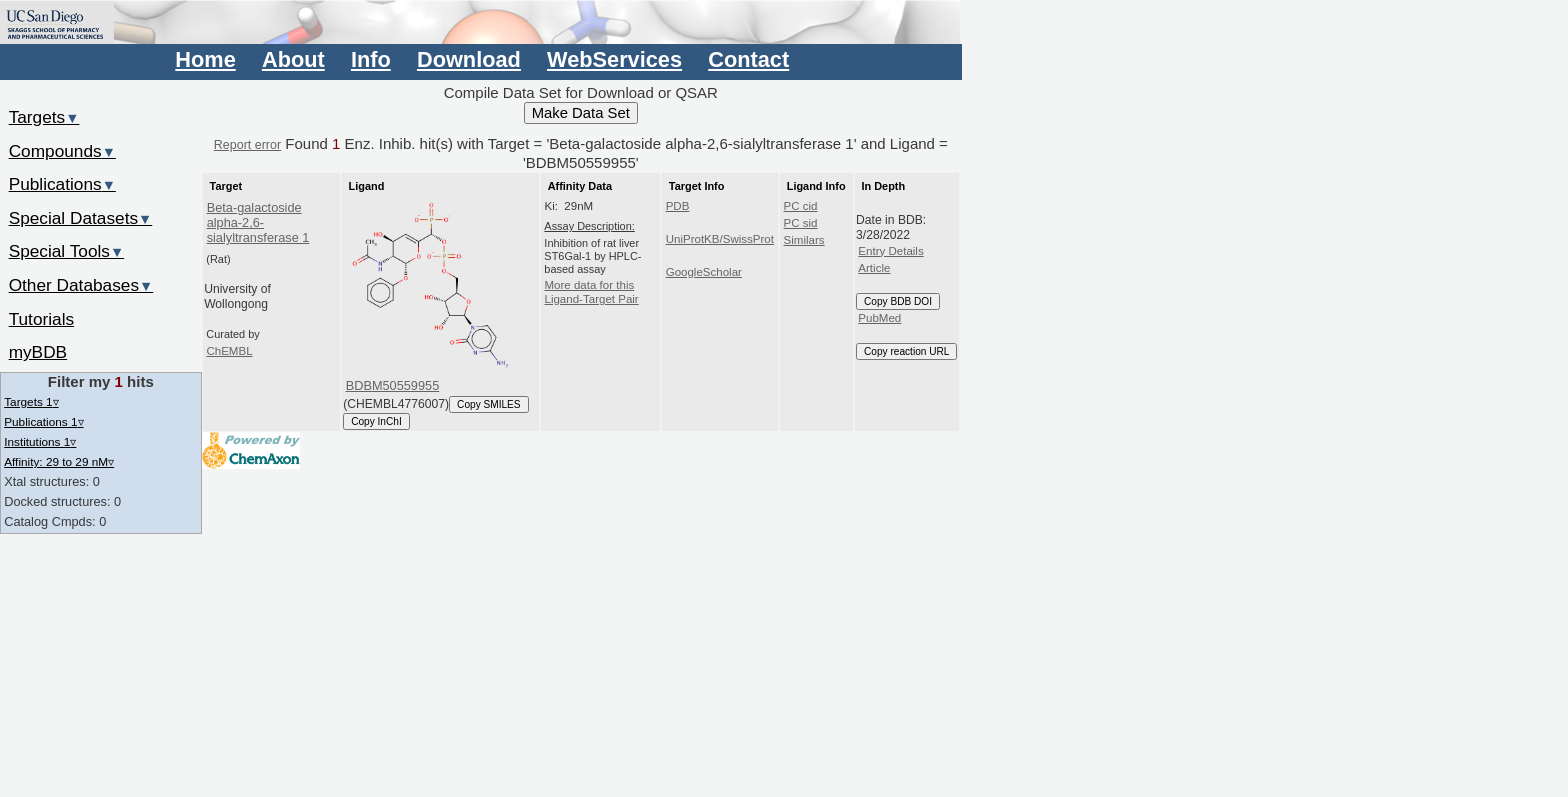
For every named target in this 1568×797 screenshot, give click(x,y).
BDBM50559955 (393, 385)
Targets (44, 117)
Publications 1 (43, 421)
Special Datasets (81, 218)
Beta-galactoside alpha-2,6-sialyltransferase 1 (258, 223)
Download (469, 59)
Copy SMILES (489, 404)
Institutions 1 (40, 441)
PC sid (801, 223)
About (293, 59)
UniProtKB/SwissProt (720, 239)
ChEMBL (229, 351)
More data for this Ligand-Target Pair (591, 292)
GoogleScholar (704, 272)
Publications (62, 184)
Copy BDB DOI (898, 301)
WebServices (614, 59)
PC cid (801, 206)
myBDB (38, 352)
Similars (804, 240)
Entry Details (890, 251)
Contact (748, 59)
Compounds (62, 151)
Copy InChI (376, 421)
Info (371, 59)
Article (874, 268)
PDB (678, 206)
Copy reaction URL (906, 351)
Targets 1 (31, 401)
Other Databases (81, 285)
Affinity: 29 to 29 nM (59, 461)
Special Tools (67, 251)
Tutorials (42, 319)
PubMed (879, 318)
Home (205, 59)
